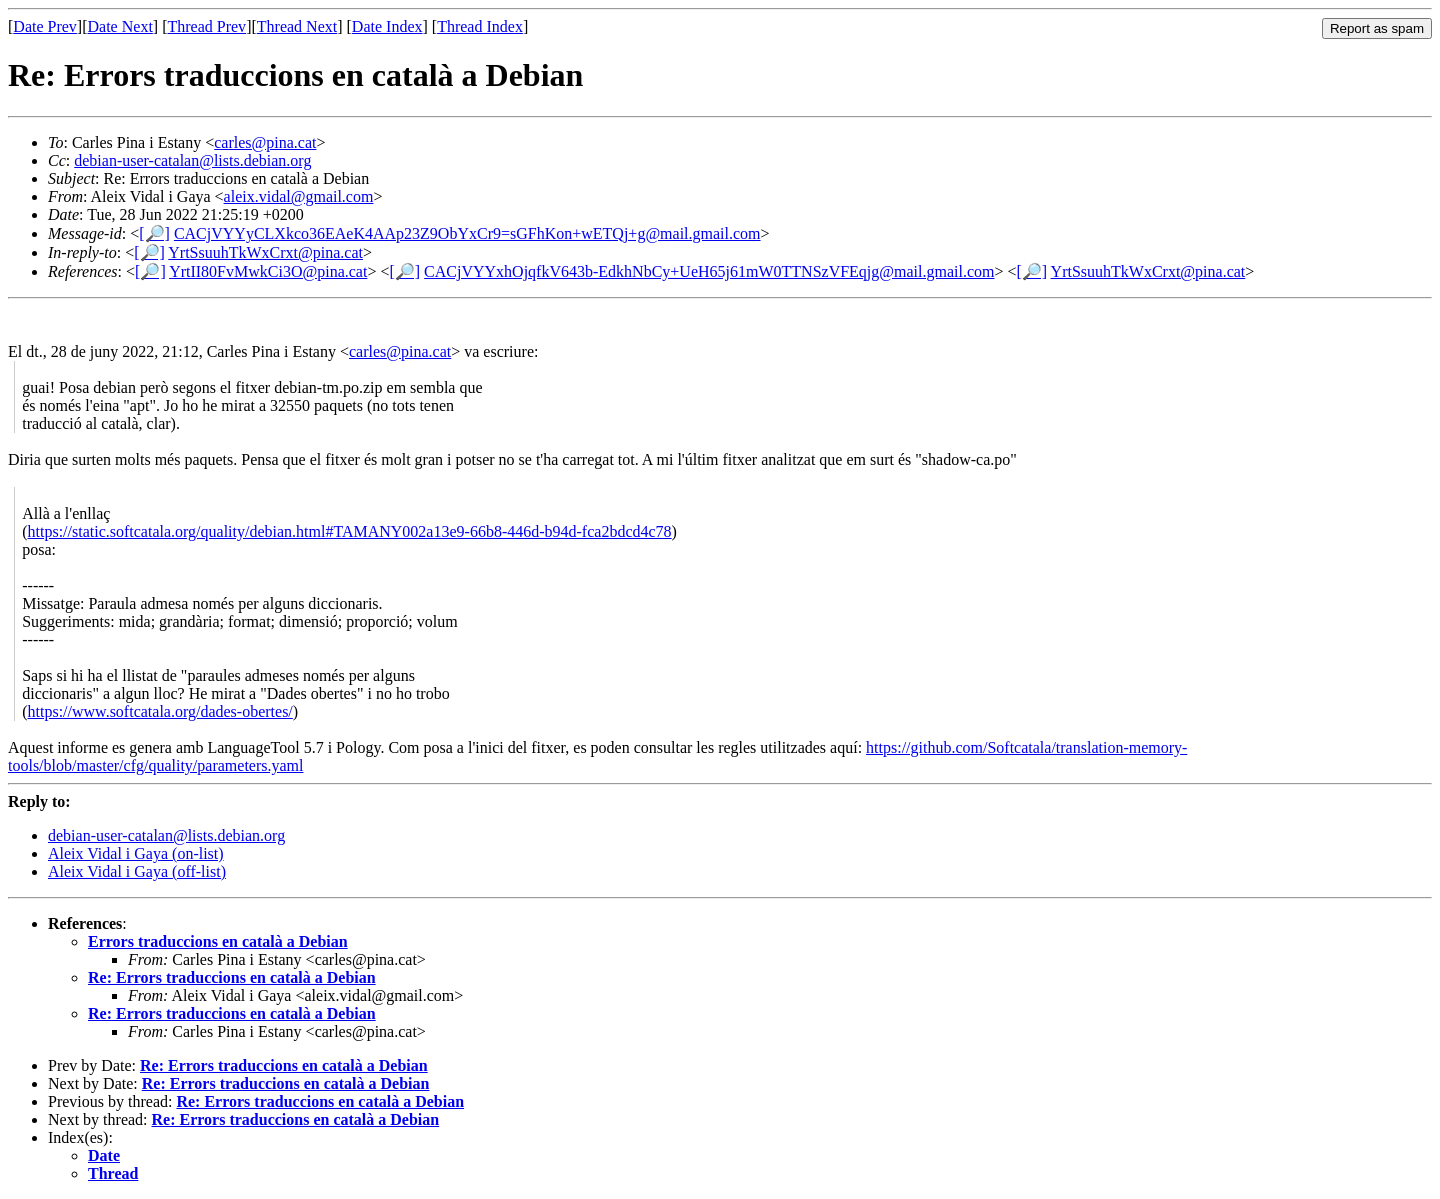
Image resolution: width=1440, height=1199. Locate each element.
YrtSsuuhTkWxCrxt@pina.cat (265, 252)
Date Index (387, 26)
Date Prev (45, 26)
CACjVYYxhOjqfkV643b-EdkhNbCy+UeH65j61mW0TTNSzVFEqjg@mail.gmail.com (709, 271)
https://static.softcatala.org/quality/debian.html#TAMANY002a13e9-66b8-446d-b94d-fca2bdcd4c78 (350, 531)
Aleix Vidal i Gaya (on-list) (136, 853)
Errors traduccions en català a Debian (218, 941)
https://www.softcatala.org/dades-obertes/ (160, 711)
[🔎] (154, 233)
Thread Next (297, 26)
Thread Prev (206, 26)
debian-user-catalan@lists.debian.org (192, 160)
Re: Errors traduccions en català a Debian (232, 977)
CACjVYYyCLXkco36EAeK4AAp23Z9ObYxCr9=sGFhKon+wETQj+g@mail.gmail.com (467, 233)
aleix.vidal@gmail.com (299, 196)
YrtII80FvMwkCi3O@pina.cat (268, 271)
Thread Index (480, 26)
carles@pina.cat (265, 142)
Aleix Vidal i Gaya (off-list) (137, 871)
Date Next (120, 26)
